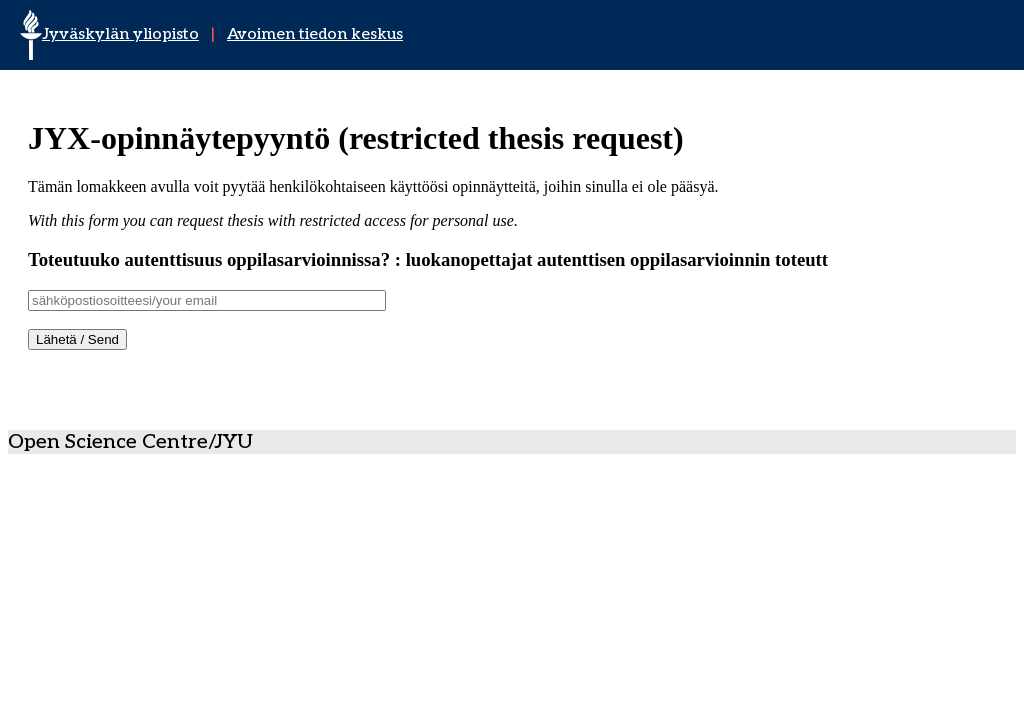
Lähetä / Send (77, 339)
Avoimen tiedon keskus (315, 34)
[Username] (207, 300)
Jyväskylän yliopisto (120, 34)
